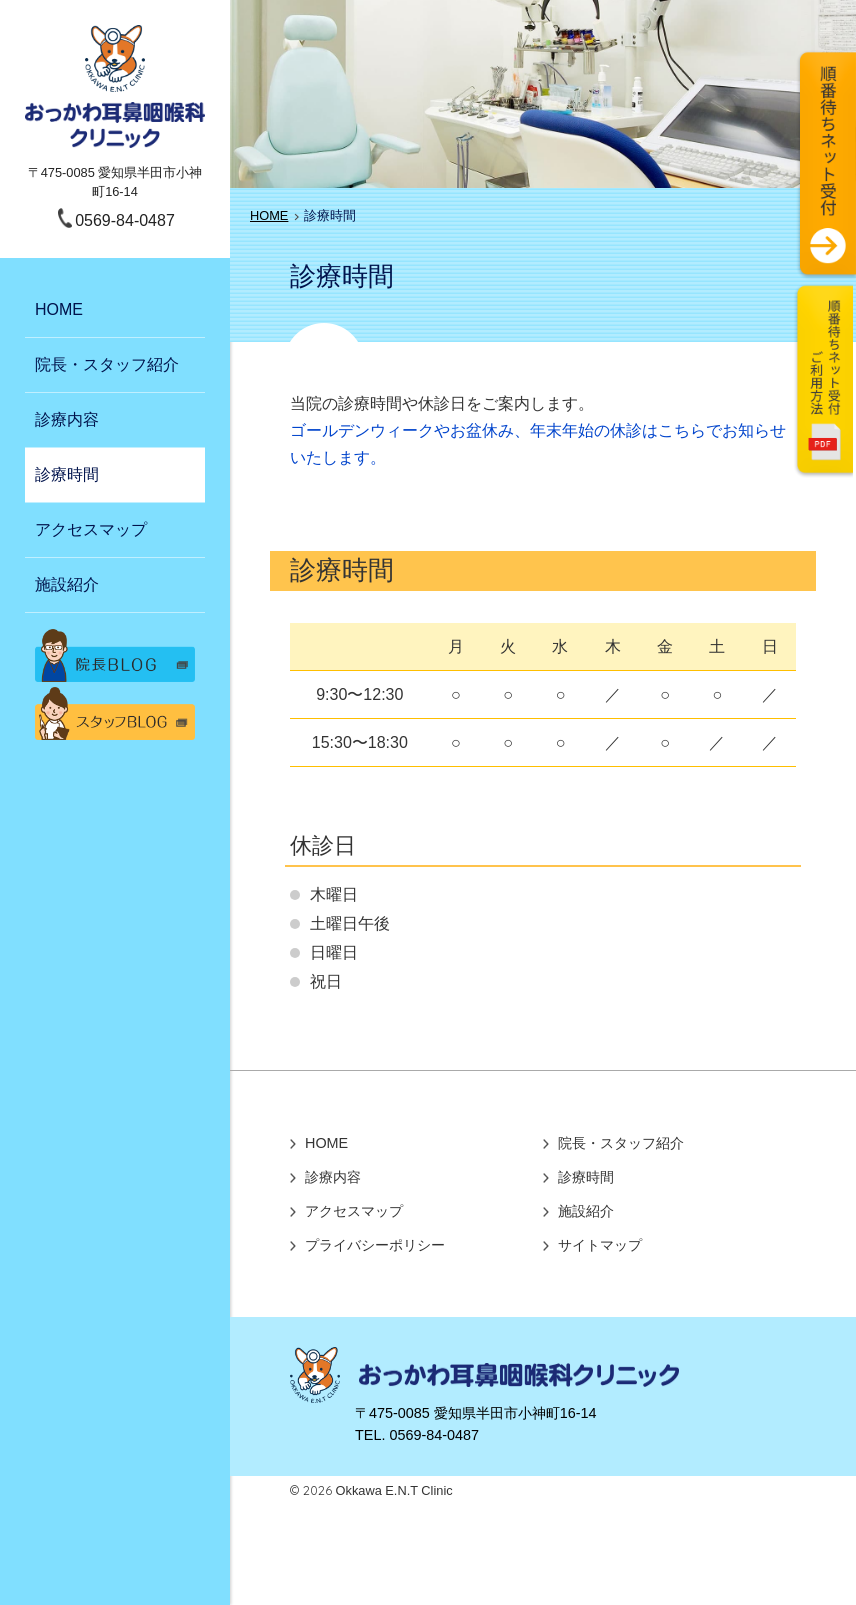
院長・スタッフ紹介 (107, 364)
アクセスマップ (91, 529)
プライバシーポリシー (375, 1245)
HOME (59, 309)
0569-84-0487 (125, 220)
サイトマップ (600, 1245)
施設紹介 (67, 584)
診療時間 (67, 474)
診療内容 (67, 419)
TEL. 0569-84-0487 (417, 1435)
